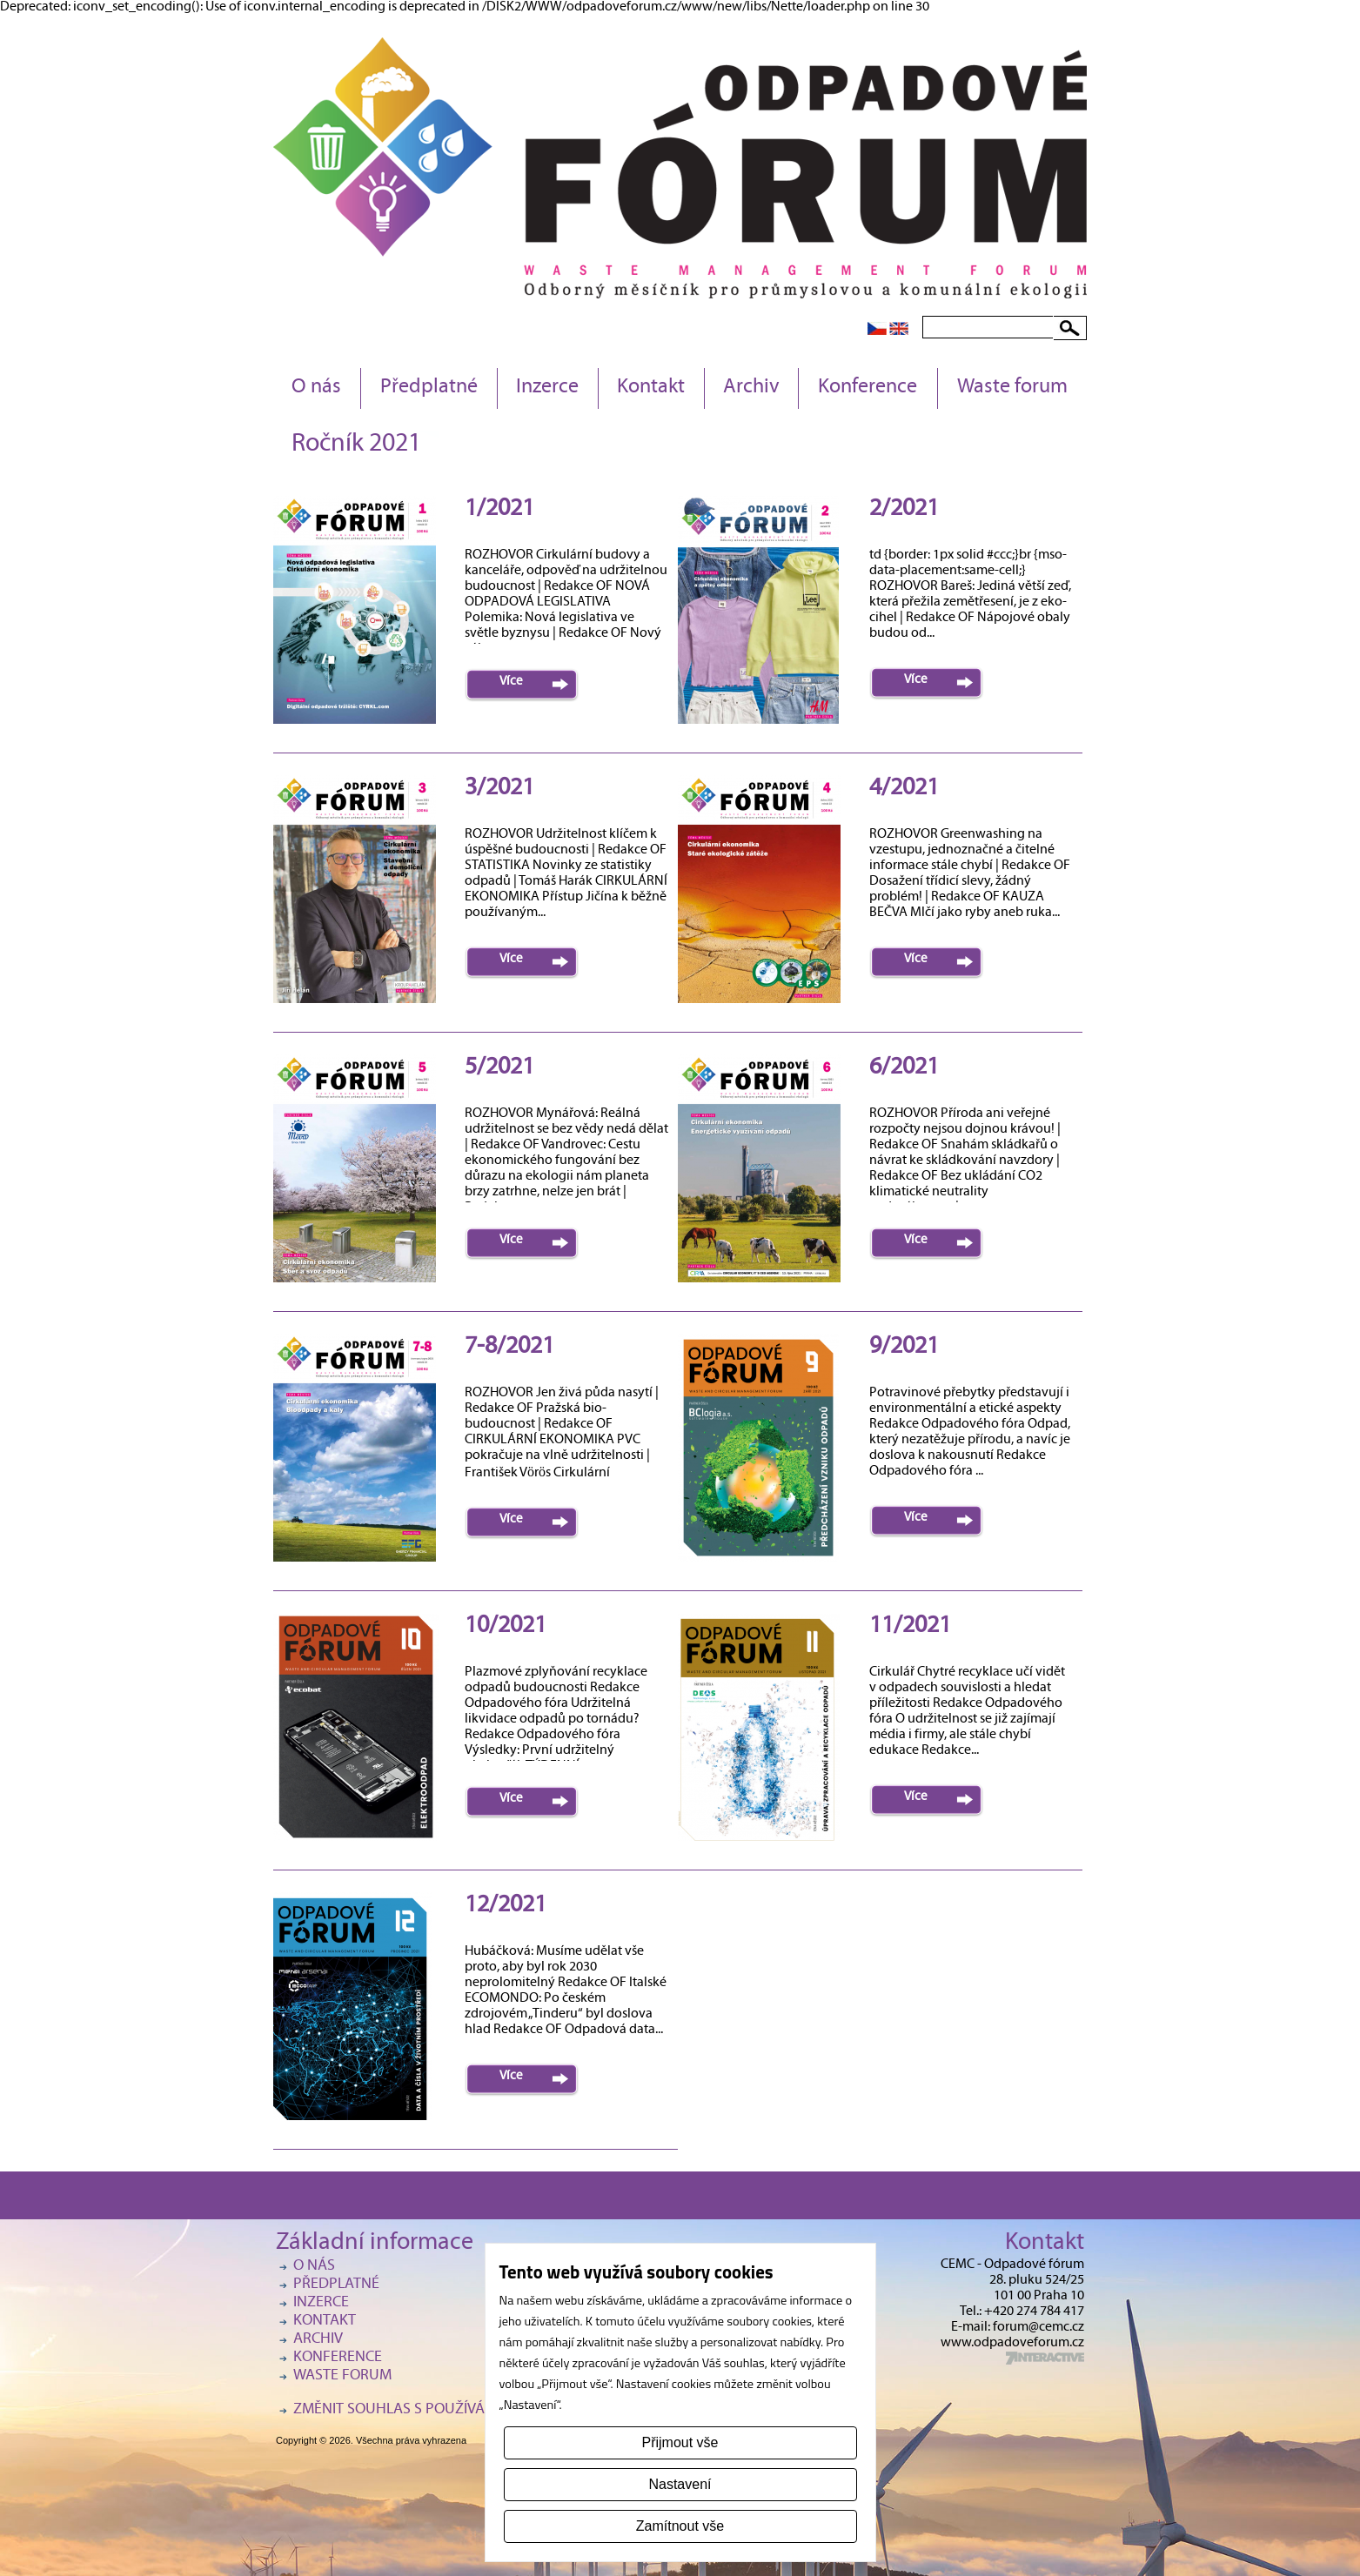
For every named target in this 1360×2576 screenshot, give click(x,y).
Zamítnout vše (680, 2526)
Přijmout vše (679, 2442)
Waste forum (1012, 388)
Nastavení (679, 2484)
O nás (316, 388)
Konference (867, 388)
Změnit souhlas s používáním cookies (432, 2410)
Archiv (751, 388)
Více (511, 682)
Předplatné (429, 388)
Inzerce (547, 388)
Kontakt (651, 388)
